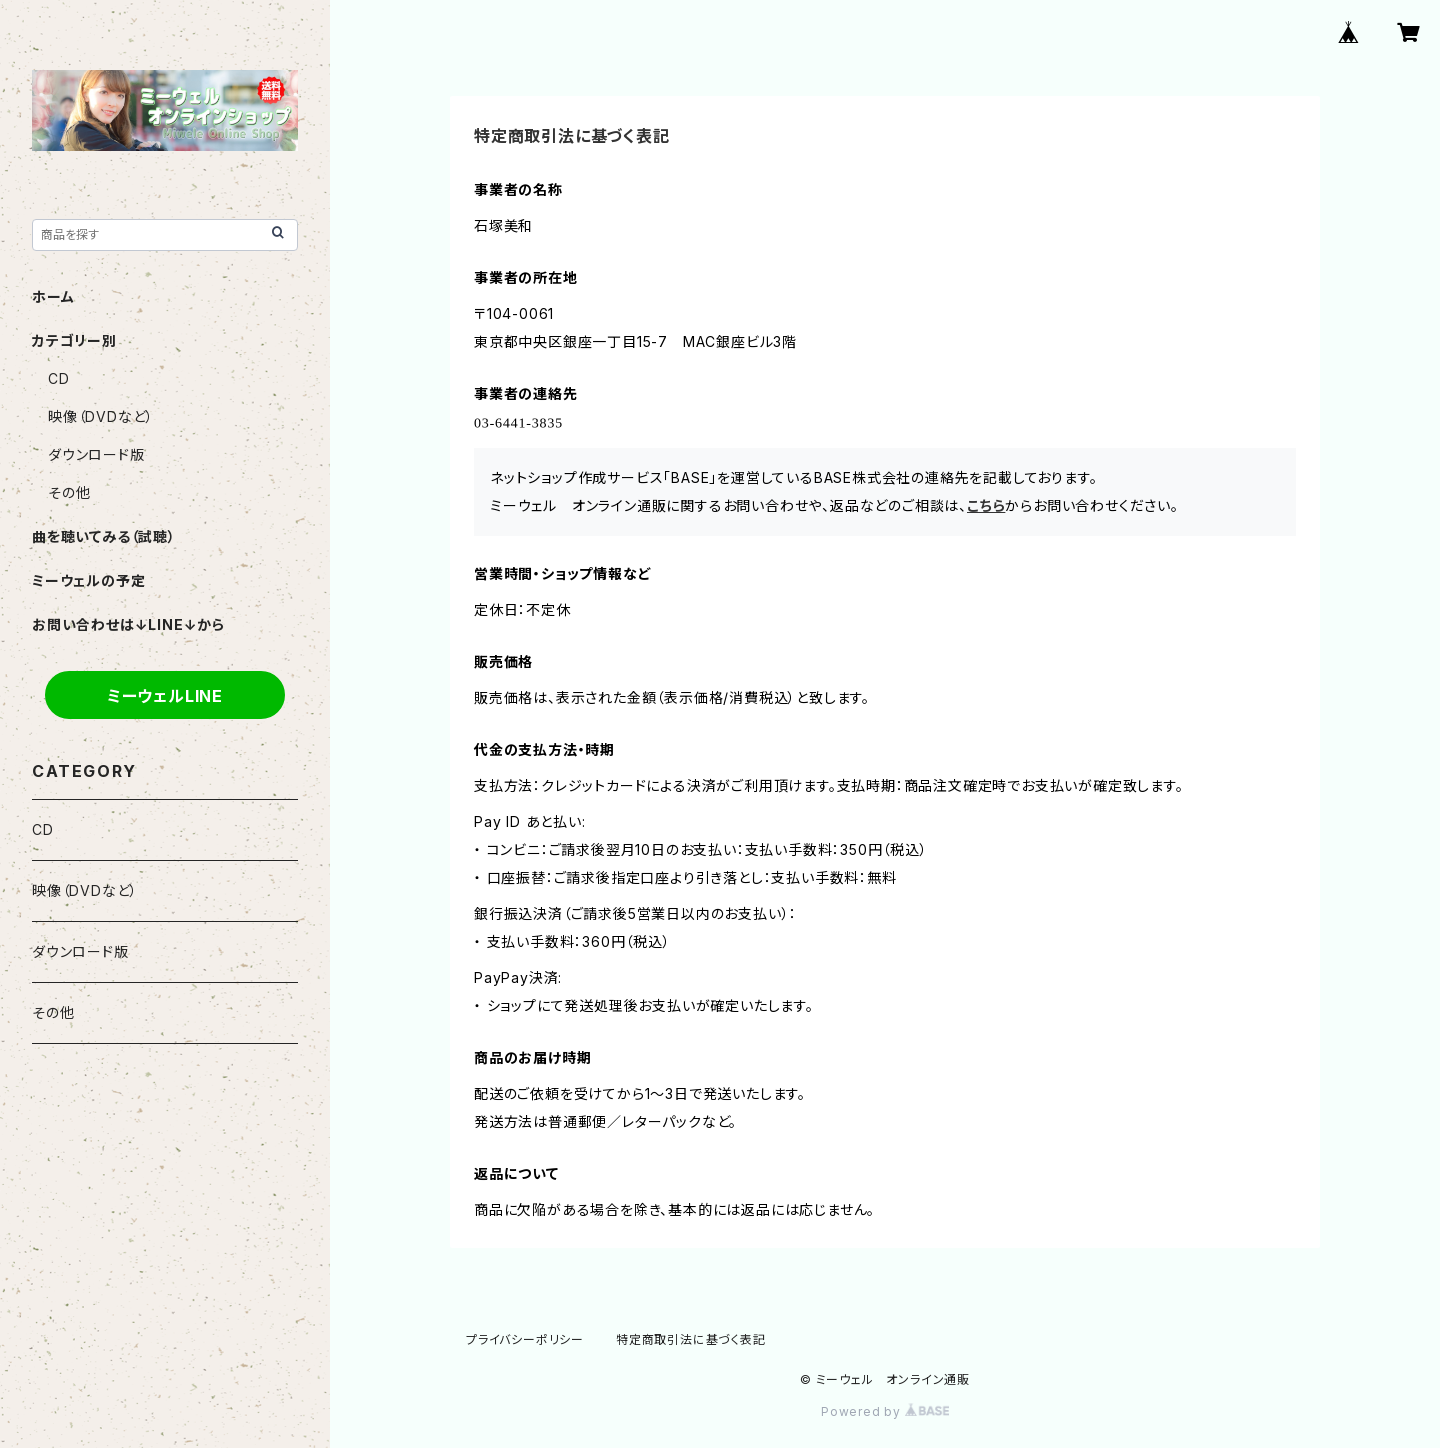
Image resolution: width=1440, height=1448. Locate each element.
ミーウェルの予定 (88, 580)
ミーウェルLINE (165, 696)
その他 (69, 492)
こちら (986, 505)
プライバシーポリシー (525, 1339)
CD (59, 378)
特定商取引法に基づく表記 (691, 1339)
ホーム (53, 296)
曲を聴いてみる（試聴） (104, 536)
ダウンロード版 (96, 454)
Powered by (885, 1411)
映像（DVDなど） (101, 416)
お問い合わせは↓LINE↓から (128, 624)
